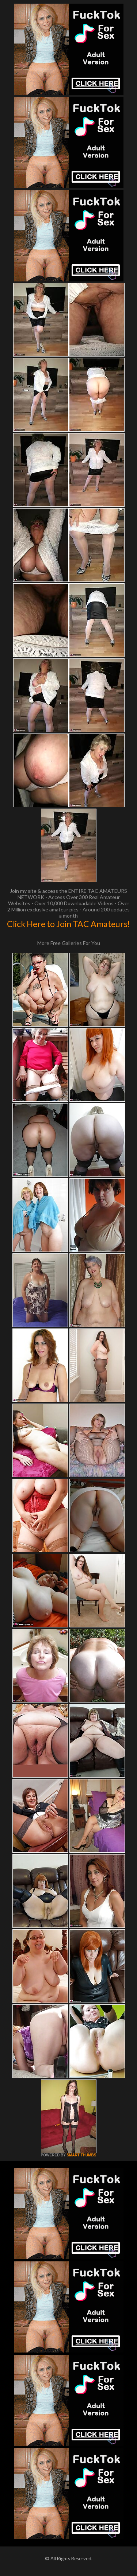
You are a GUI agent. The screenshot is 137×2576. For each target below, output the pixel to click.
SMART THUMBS (81, 2155)
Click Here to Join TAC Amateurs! (68, 924)
